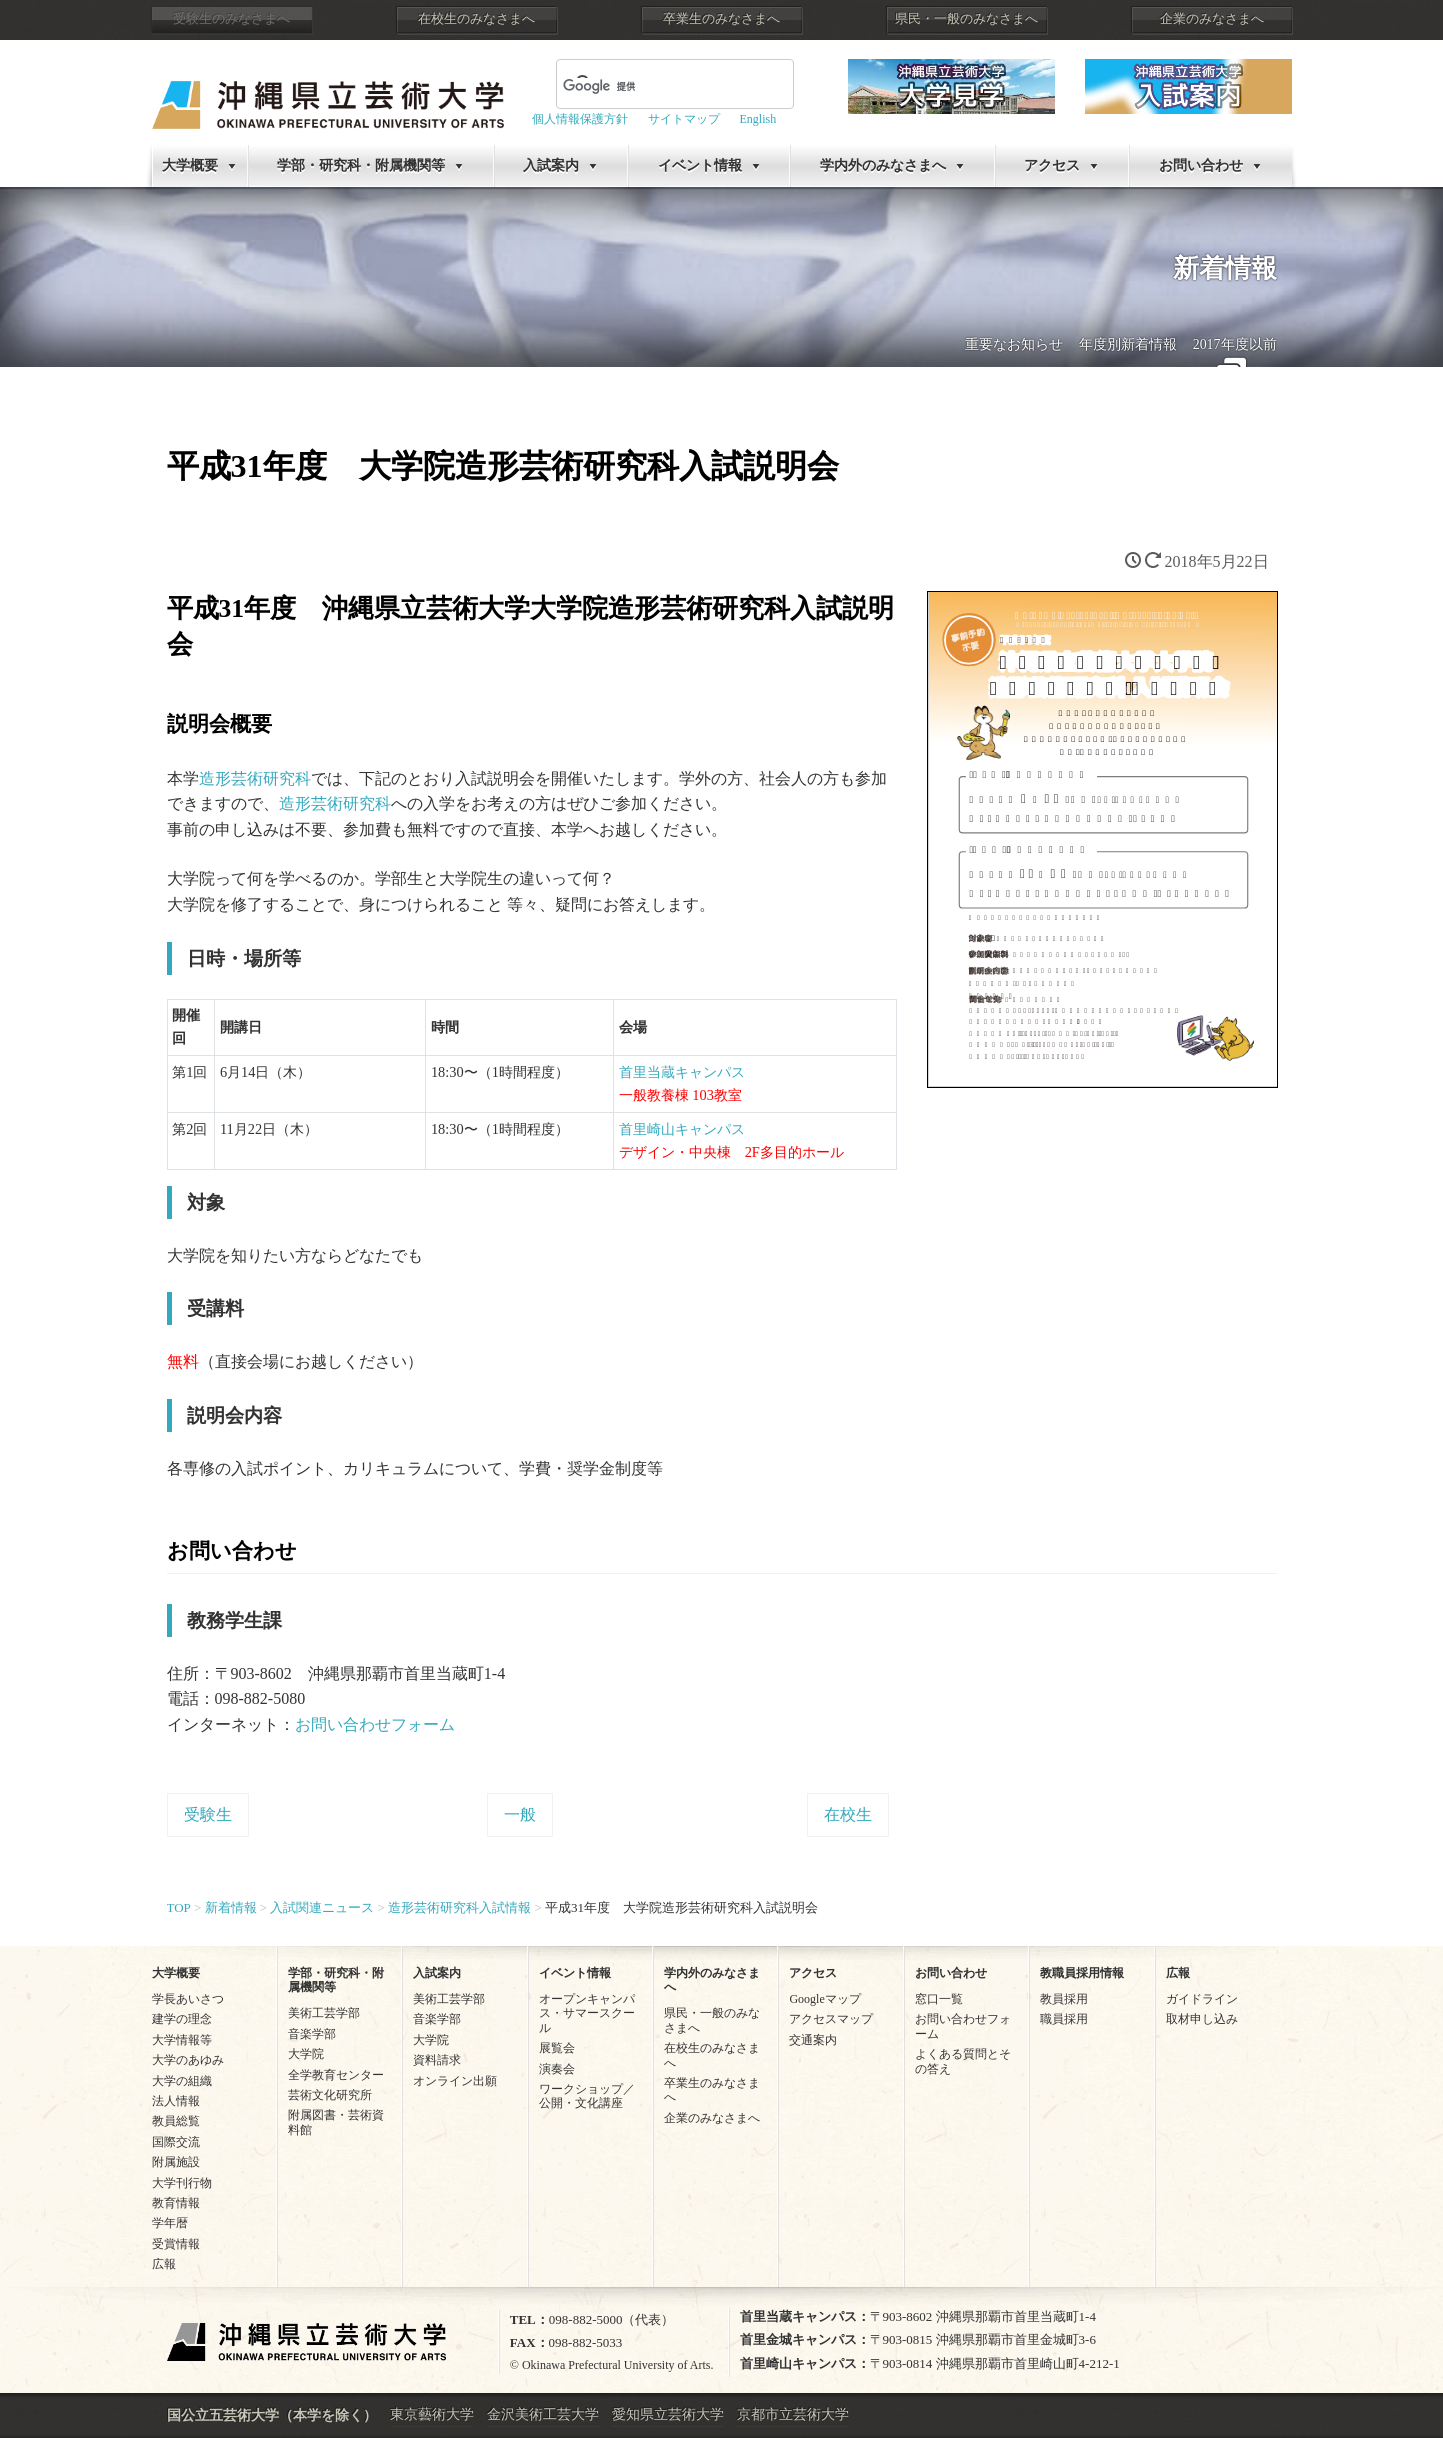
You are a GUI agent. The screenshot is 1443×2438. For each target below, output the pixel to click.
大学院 (306, 2054)
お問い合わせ (1201, 165)
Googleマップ (824, 1999)
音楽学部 (312, 2034)
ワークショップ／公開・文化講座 (587, 2096)
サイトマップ (684, 119)
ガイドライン (1202, 1999)
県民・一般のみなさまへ (966, 19)
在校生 (848, 1814)
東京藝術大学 (432, 2414)
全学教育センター (336, 2075)
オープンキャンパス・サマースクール (587, 2013)
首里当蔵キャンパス (682, 1072)
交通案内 (813, 2040)
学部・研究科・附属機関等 (361, 165)
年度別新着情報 (1128, 344)
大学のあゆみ (188, 2060)
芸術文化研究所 (330, 2095)
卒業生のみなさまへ (721, 19)
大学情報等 (182, 2040)
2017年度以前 (1235, 344)
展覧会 (557, 2048)
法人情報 (176, 2101)
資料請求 (437, 2060)
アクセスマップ (831, 2019)
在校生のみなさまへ (476, 19)
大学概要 (190, 165)
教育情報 (176, 2203)
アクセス (1052, 165)
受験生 (208, 1814)
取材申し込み (1202, 2019)
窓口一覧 (939, 1999)
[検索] (651, 86)
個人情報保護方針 (580, 119)
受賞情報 (176, 2244)
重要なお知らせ (1014, 344)
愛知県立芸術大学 (668, 2414)
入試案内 (551, 165)
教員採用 (1064, 1999)
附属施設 (176, 2162)
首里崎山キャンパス (682, 1129)
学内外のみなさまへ (883, 165)
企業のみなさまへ (1212, 19)
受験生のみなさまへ (231, 19)
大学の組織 (182, 2081)
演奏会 (557, 2069)
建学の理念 (182, 2019)
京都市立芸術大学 (793, 2414)
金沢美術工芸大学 (543, 2414)
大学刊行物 (182, 2183)
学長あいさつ (188, 1999)
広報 (164, 2264)
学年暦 (170, 2223)
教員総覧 (176, 2121)
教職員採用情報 (1082, 1973)
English (758, 119)
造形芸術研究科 (255, 778)
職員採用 (1064, 2019)
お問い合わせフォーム (375, 1724)
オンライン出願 (455, 2081)
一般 (520, 1814)
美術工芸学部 (324, 2013)
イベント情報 (700, 165)
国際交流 (176, 2142)
